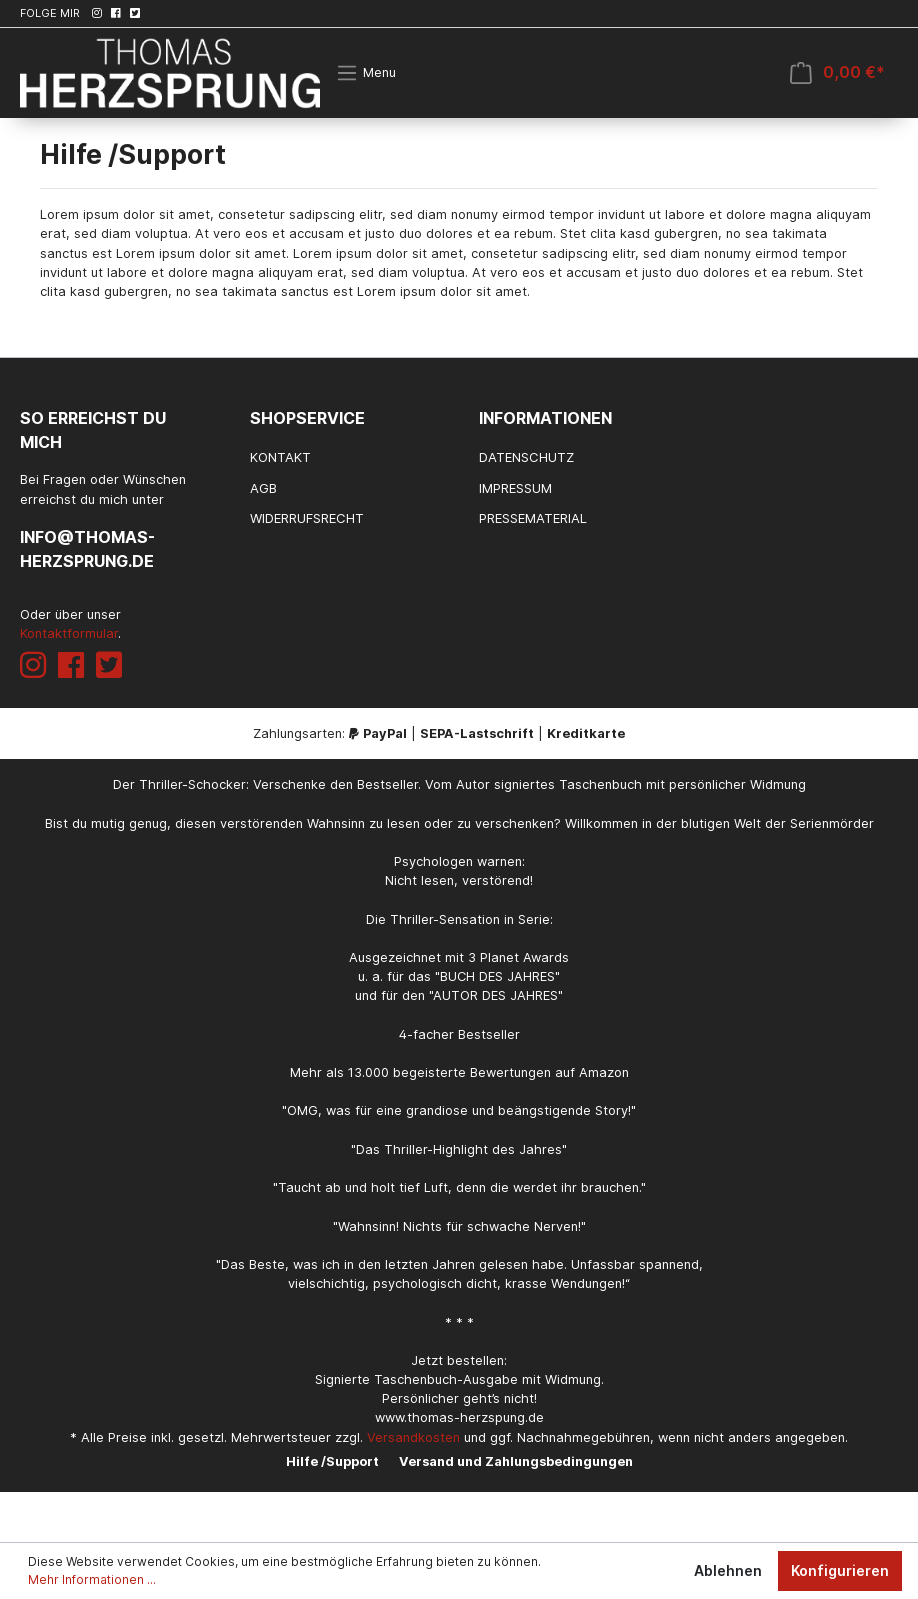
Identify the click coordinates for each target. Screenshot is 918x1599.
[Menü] (366, 73)
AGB (263, 488)
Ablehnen (728, 1570)
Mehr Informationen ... (92, 1579)
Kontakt (280, 457)
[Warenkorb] (837, 72)
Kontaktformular (69, 633)
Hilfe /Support (332, 1461)
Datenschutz (526, 457)
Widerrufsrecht (307, 518)
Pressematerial (533, 518)
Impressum (515, 488)
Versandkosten (413, 1437)
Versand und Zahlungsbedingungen (516, 1461)
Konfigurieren (840, 1570)
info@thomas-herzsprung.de (87, 549)
